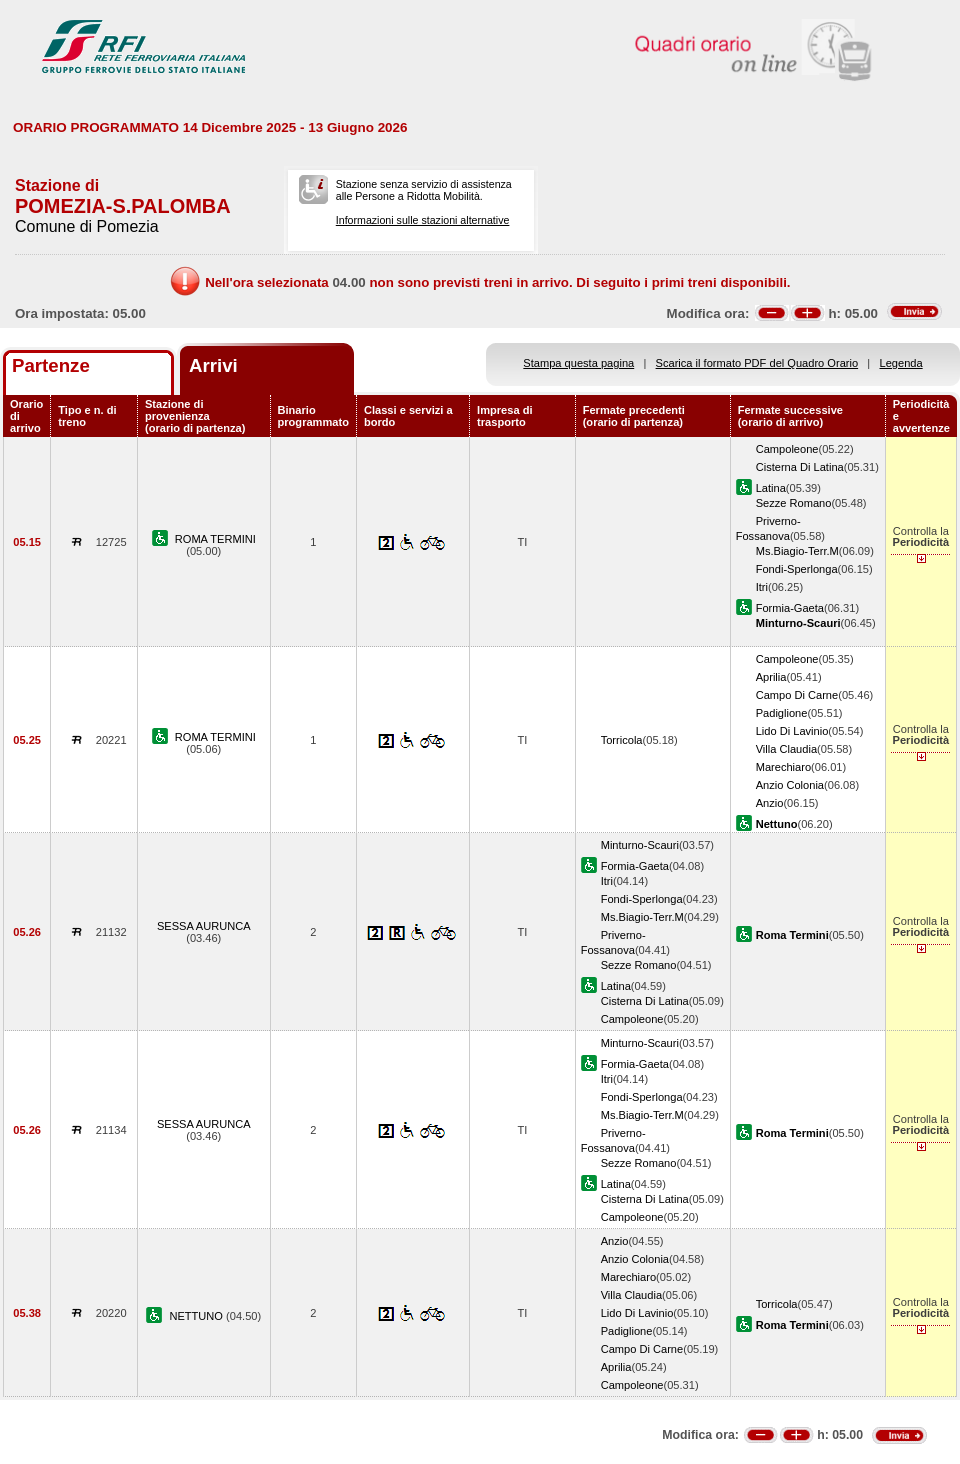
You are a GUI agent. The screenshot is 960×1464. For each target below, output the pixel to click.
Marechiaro (783, 767)
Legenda (901, 363)
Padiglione (782, 713)
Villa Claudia (786, 749)
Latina (771, 488)
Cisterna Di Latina (800, 467)
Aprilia (771, 677)
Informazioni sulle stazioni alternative (423, 220)
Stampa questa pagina (578, 363)
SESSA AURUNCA (204, 926)
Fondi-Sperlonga (797, 569)
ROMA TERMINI (215, 539)
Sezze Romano (794, 503)
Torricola (622, 740)
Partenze (51, 365)
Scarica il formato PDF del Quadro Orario (757, 363)
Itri (762, 587)
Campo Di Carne (797, 695)
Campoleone (787, 449)
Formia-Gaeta (790, 608)
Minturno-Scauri (640, 845)
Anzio (770, 803)
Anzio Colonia (790, 785)
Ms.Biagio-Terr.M (797, 551)
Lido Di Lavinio (792, 731)
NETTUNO (197, 1316)
